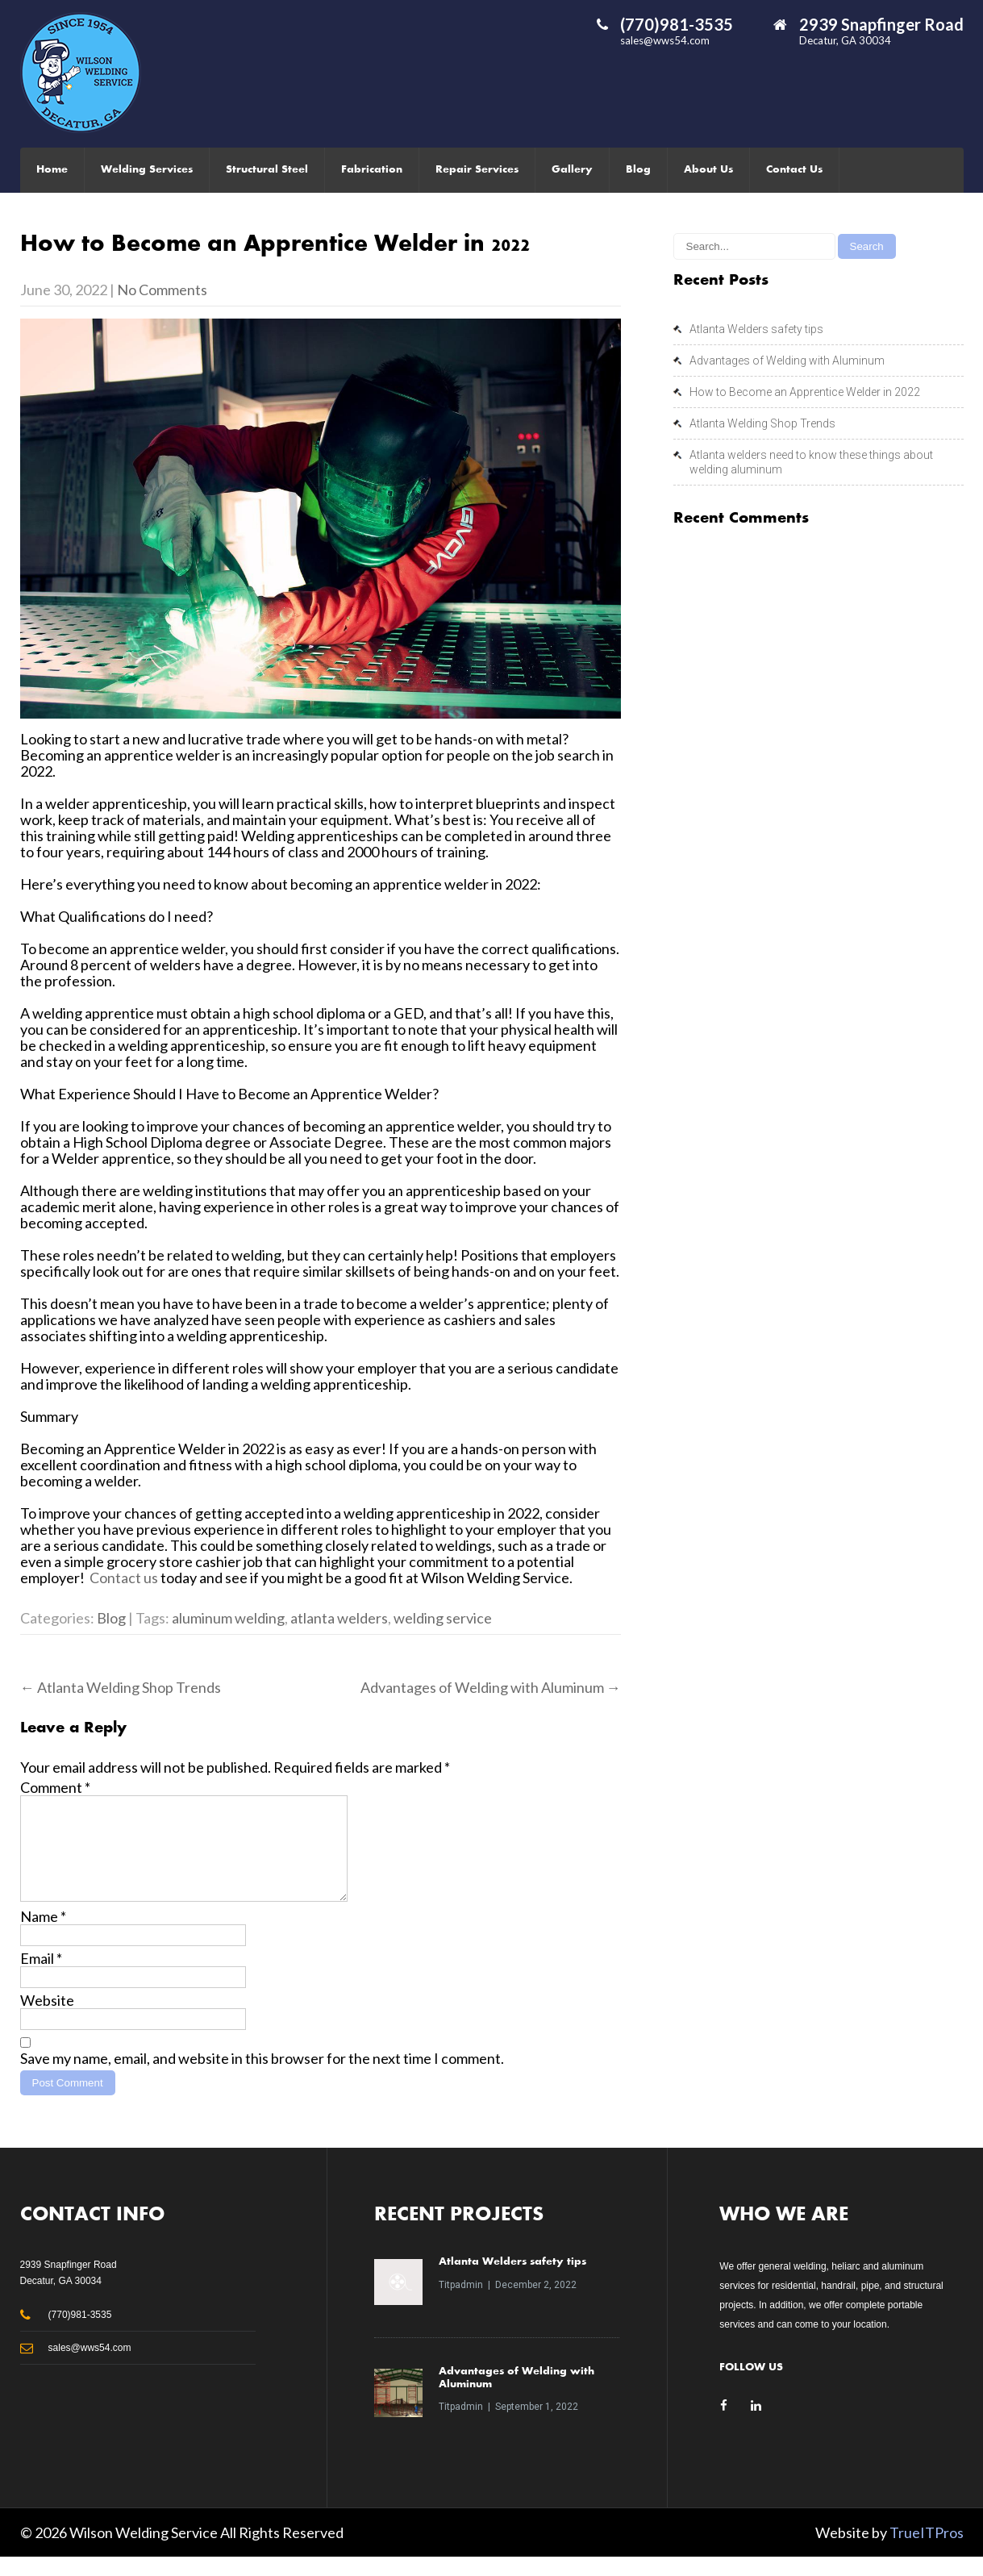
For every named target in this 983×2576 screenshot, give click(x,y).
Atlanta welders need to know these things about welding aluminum (811, 462)
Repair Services (477, 170)
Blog (638, 170)
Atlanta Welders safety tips (756, 329)
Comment (55, 1787)
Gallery (572, 170)
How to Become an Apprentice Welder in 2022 (804, 392)
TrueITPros (926, 2552)
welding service (443, 1618)
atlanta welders (339, 1618)
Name (43, 1936)
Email (41, 1978)
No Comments (162, 289)
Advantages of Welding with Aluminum (490, 1687)
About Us (708, 170)
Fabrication (371, 170)
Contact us (124, 1577)
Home (52, 170)
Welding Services (147, 170)
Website (47, 2019)
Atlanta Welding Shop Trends (120, 1687)
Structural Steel (267, 170)
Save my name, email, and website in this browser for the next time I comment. (262, 2078)
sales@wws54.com (665, 40)
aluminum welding (228, 1618)
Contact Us (794, 170)
